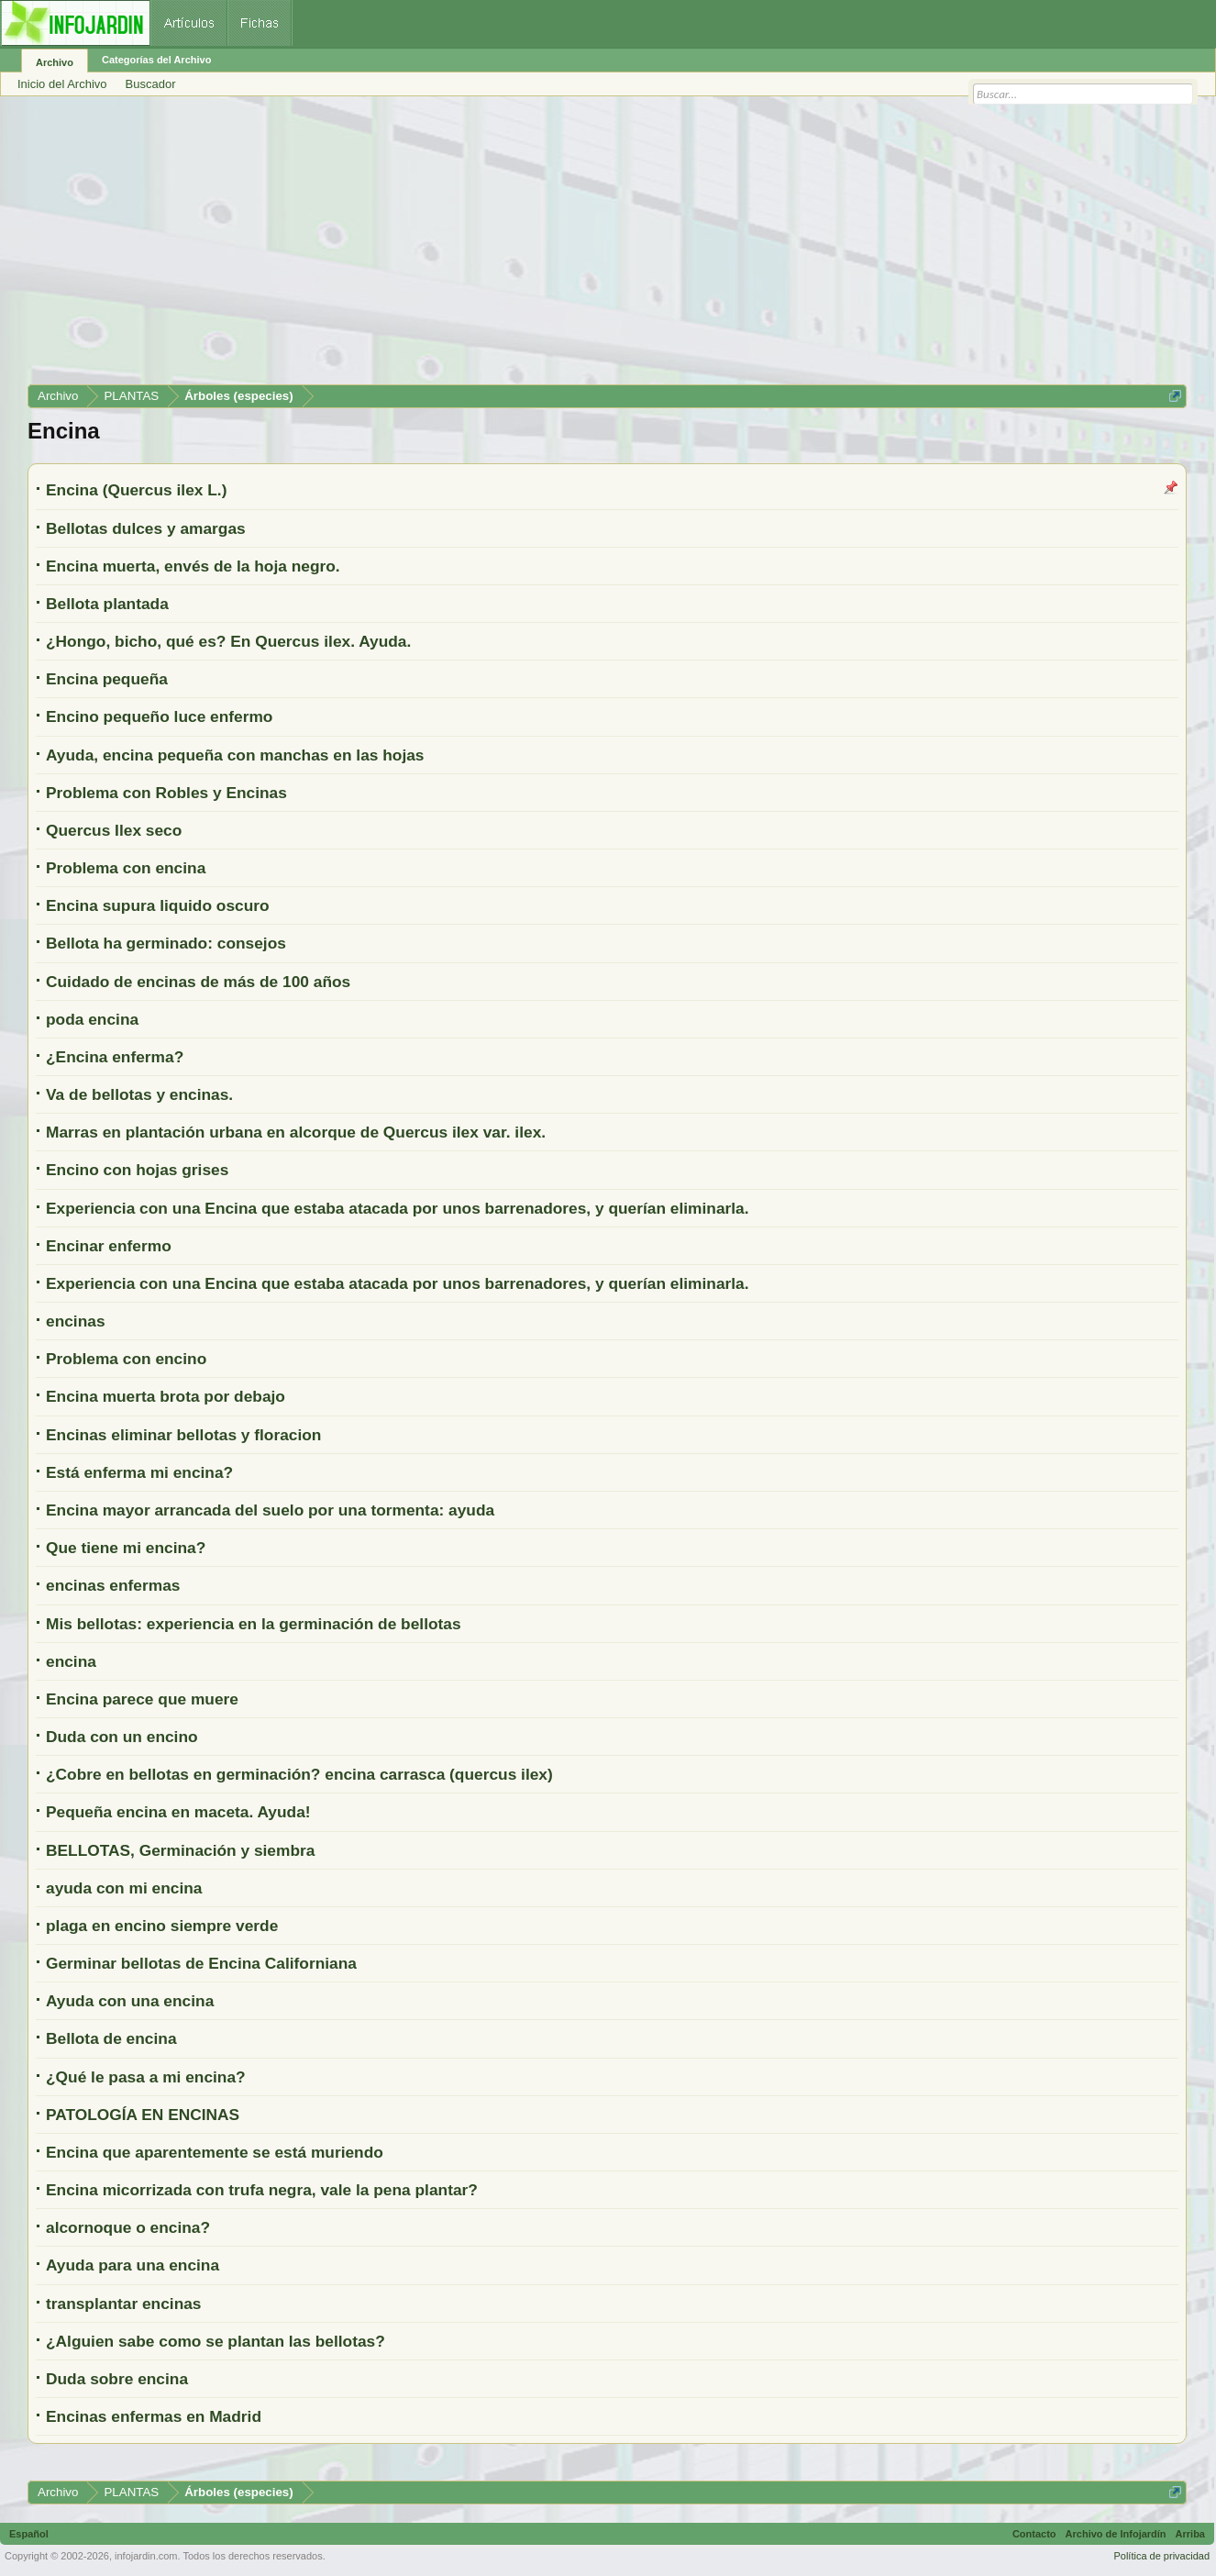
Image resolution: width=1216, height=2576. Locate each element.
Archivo (54, 62)
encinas (75, 1321)
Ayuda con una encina (130, 2001)
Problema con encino (126, 1358)
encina (71, 1661)
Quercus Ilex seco (114, 830)
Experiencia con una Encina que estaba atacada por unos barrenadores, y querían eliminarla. (397, 1208)
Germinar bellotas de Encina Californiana (201, 1963)
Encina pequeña (107, 679)
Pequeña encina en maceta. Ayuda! (178, 1812)
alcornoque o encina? (128, 2227)
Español (29, 2533)
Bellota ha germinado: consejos (166, 943)
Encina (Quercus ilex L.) (136, 490)
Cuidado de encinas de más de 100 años (198, 981)
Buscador (151, 84)
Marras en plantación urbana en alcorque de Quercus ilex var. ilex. (296, 1132)
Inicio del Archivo (62, 84)
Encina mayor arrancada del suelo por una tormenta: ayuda (270, 1510)
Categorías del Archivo (156, 59)
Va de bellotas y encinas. (139, 1094)
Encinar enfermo (108, 1246)
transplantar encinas (124, 2303)
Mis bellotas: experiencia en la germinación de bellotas (253, 1624)
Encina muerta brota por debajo (165, 1396)
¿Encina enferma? (114, 1057)
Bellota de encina (111, 2038)
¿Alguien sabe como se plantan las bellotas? (215, 2341)
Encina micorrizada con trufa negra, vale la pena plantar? (262, 2190)
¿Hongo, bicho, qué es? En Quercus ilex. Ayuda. (228, 641)
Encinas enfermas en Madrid (153, 2416)
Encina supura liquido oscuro (158, 905)
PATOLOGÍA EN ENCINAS (142, 2114)
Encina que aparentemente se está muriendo (214, 2152)
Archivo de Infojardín (1116, 2533)
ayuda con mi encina (124, 1888)
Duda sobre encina (117, 2379)
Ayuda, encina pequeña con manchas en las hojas (235, 755)
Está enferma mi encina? (139, 1472)
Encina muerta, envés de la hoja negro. (193, 566)
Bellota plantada (107, 603)
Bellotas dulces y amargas (146, 528)
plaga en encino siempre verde (162, 1925)
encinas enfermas (113, 1585)
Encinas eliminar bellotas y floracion (183, 1435)
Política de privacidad (1161, 2555)
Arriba (1190, 2533)
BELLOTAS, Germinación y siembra (180, 1850)
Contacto (1034, 2533)
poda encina (92, 1019)
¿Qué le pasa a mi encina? (146, 2077)
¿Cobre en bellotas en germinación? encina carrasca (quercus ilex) (299, 1774)
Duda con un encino (122, 1736)
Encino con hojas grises (137, 1169)
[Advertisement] (578, 246)
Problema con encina (125, 868)
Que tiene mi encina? (125, 1547)
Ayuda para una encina (132, 2265)
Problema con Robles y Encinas (166, 792)
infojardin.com (146, 2555)
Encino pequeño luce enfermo (159, 716)
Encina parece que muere (142, 1699)
